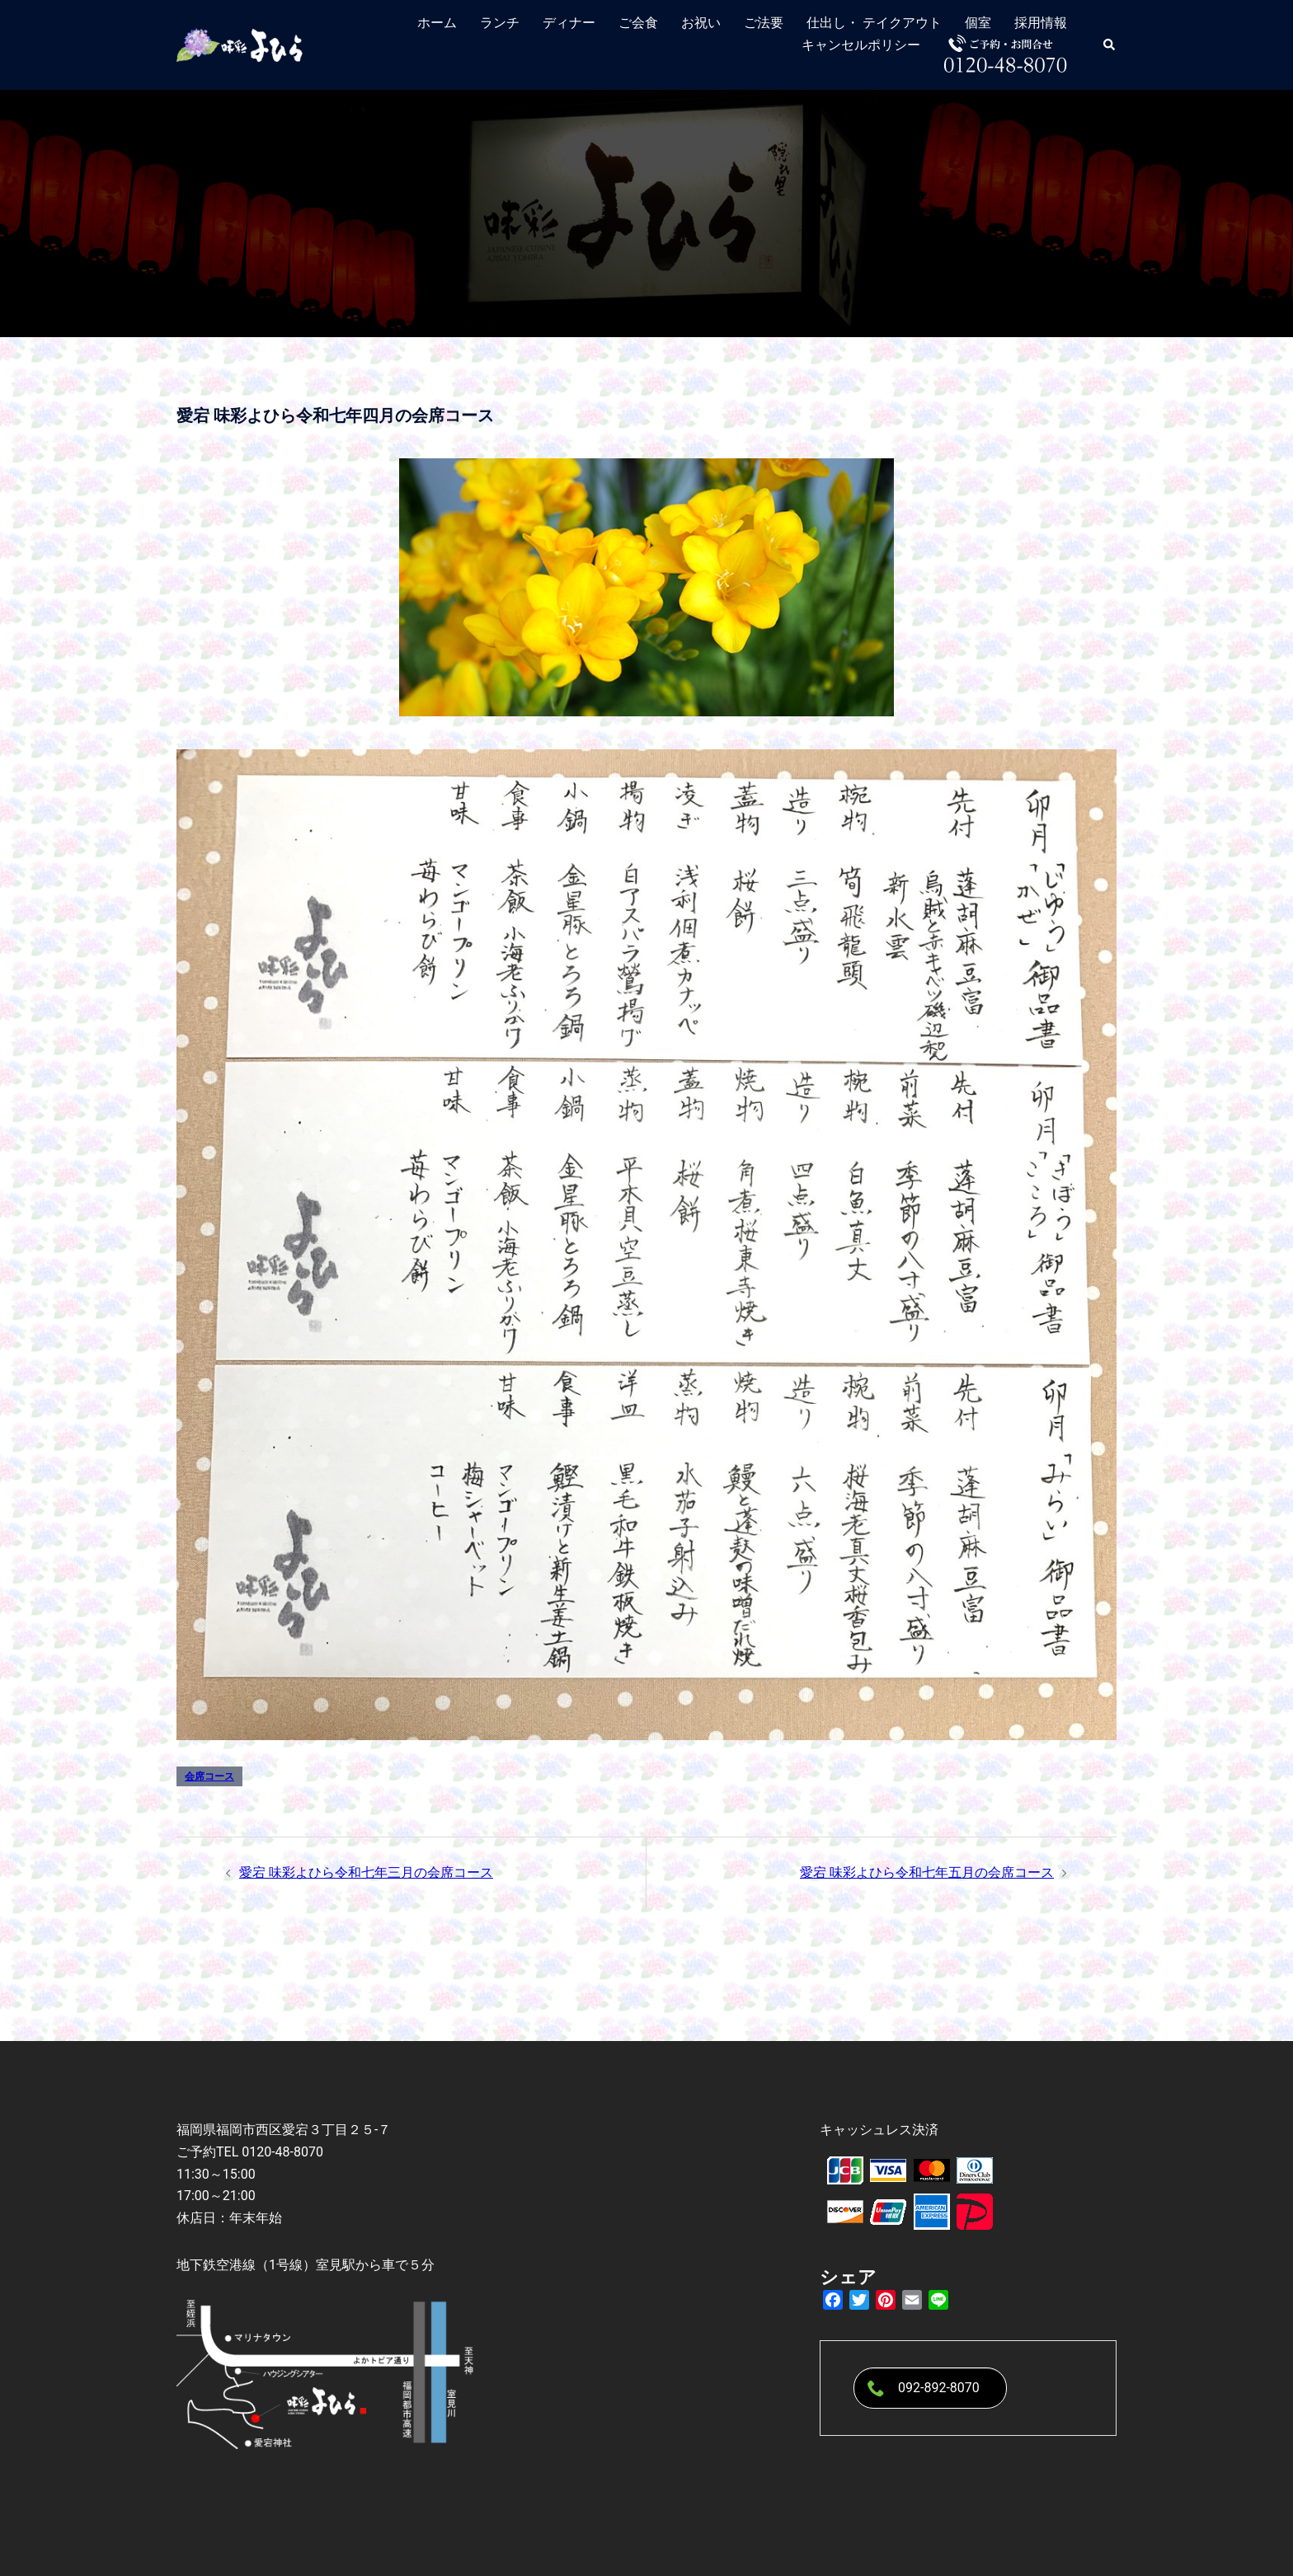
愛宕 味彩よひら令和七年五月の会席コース (927, 1872)
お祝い (701, 23)
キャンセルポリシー (861, 45)
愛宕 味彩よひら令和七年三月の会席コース (366, 1872)
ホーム (437, 23)
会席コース (209, 1776)
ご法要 (763, 23)
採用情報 (1040, 23)
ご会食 (638, 23)
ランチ (500, 23)
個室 (978, 23)
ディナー (569, 23)
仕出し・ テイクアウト (874, 23)
